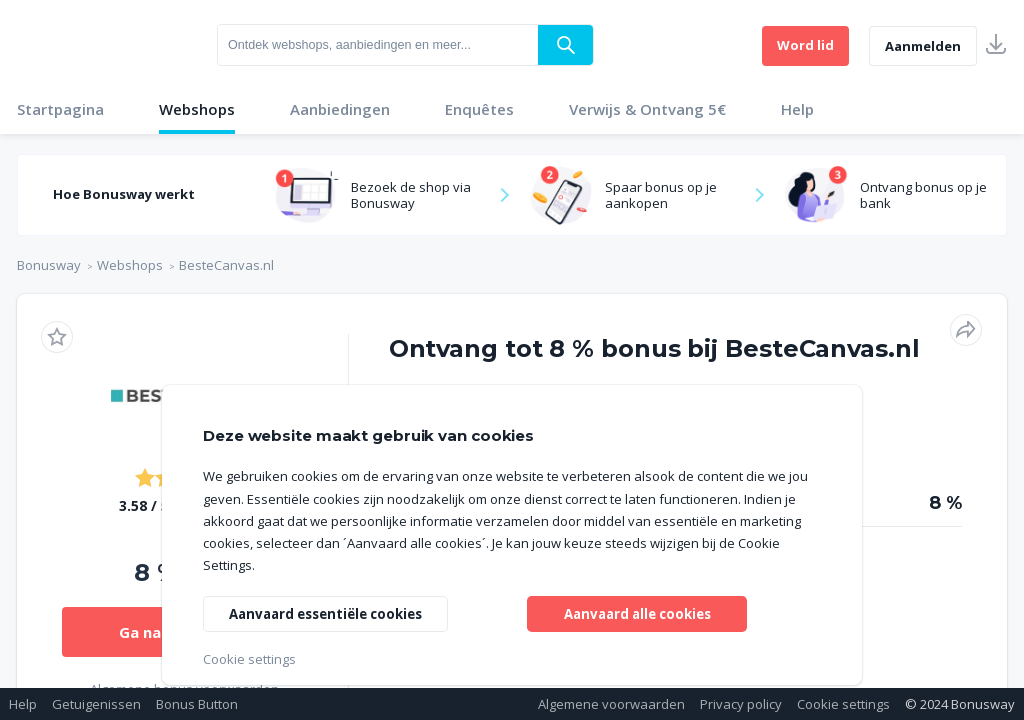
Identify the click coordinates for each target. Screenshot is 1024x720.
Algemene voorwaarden (611, 704)
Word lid (805, 45)
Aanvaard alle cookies (637, 611)
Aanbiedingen (340, 109)
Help (797, 109)
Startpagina (60, 109)
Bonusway (49, 265)
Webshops (197, 109)
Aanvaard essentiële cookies (333, 611)
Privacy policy (741, 704)
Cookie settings (843, 704)
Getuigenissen (96, 704)
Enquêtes (479, 109)
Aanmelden (923, 46)
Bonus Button (197, 704)
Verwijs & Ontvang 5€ (647, 109)
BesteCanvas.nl (226, 265)
